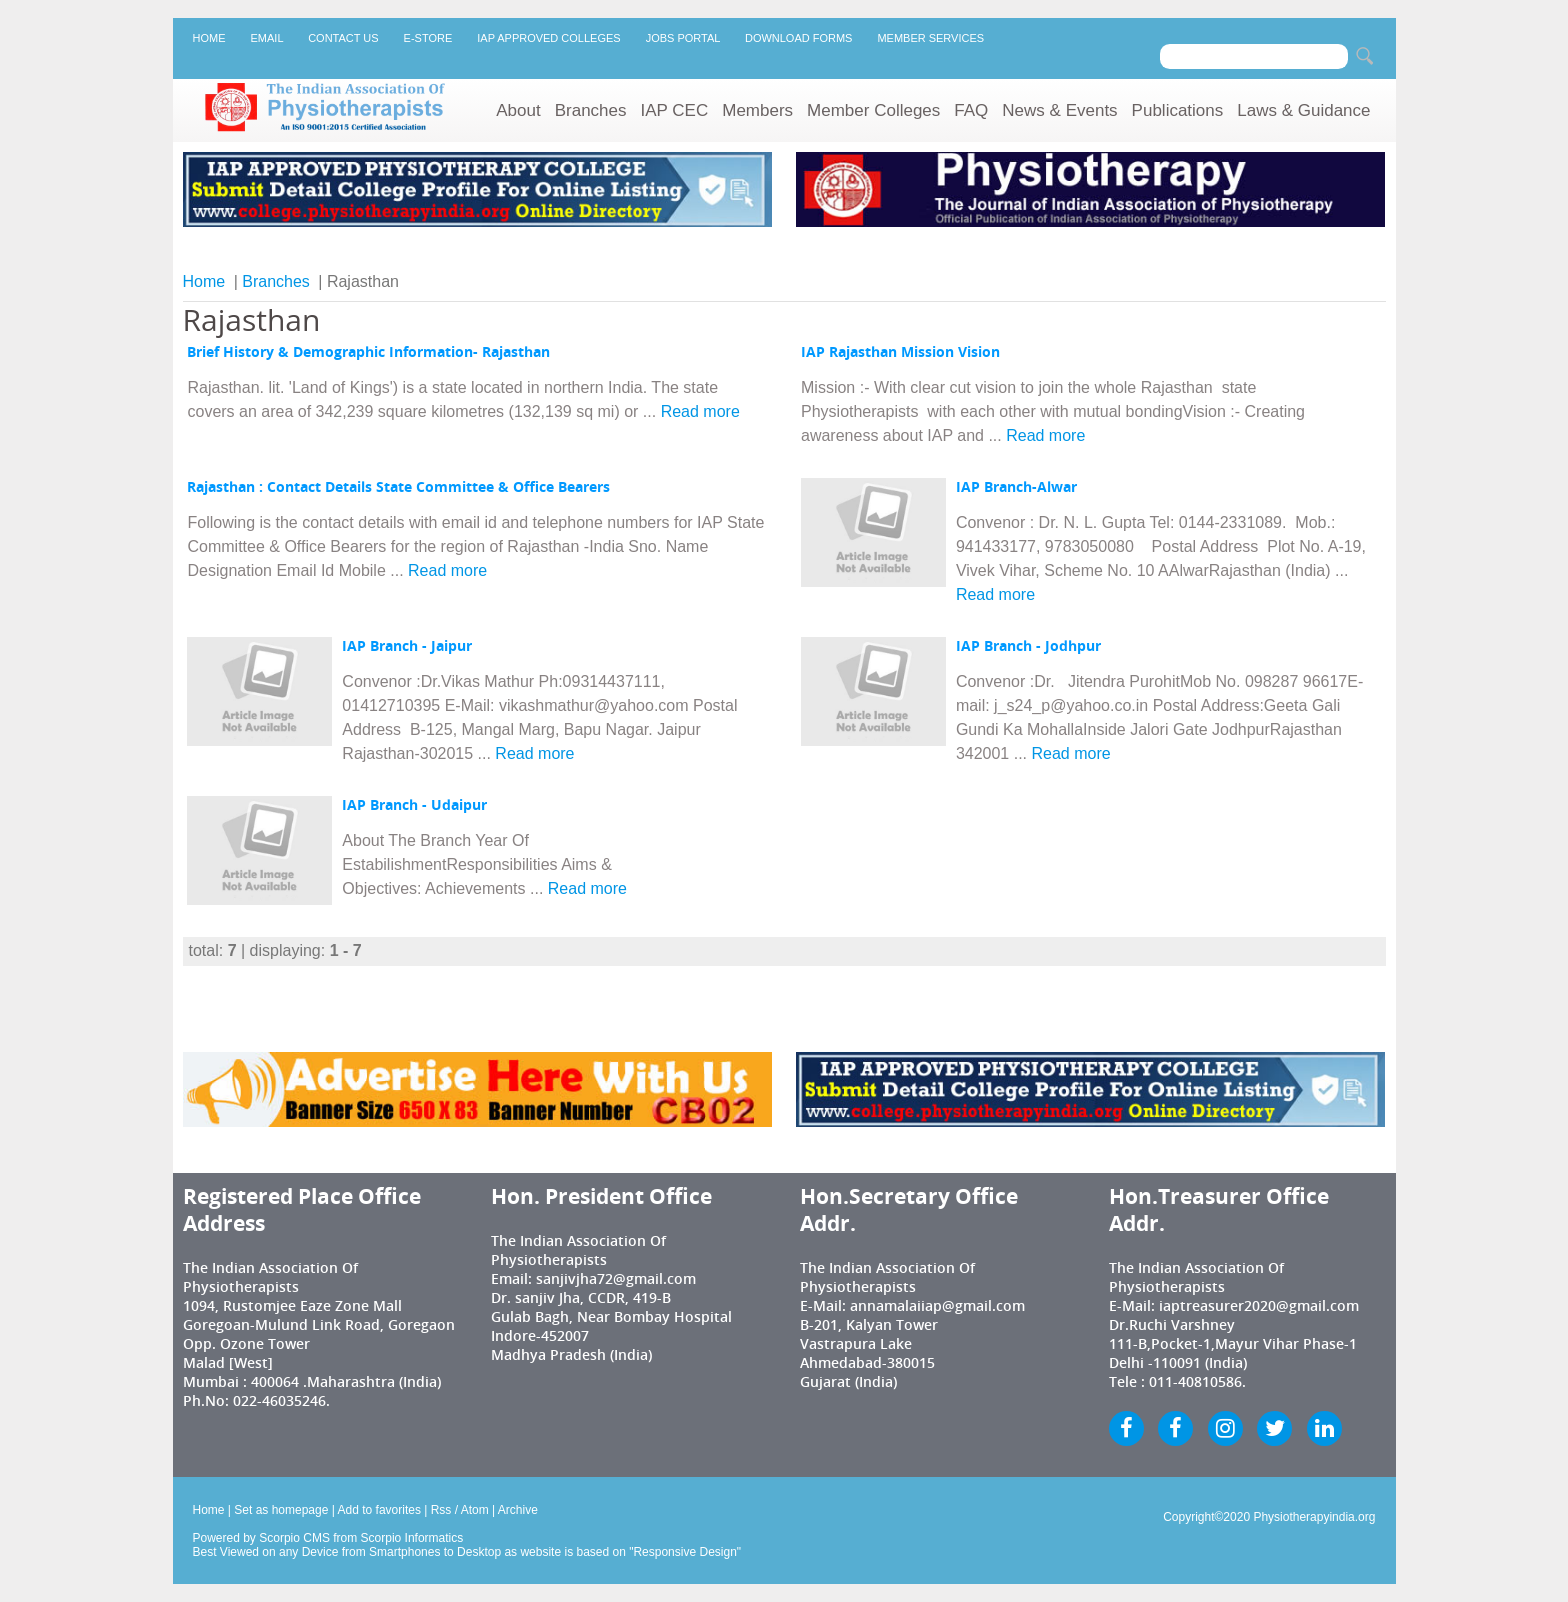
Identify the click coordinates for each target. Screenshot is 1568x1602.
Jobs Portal (683, 38)
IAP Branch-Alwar (1016, 487)
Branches (591, 110)
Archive (518, 1510)
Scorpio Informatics (412, 1538)
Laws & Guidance (1303, 110)
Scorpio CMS (294, 1538)
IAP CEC (675, 110)
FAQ (971, 110)
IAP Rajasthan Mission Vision (900, 352)
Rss (441, 1510)
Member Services (930, 38)
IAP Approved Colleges (548, 38)
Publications (1178, 110)
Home (209, 38)
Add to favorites (379, 1510)
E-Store (428, 38)
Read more (700, 411)
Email (267, 38)
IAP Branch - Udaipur (414, 805)
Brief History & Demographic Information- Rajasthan (368, 352)
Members (757, 110)
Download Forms (798, 38)
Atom (475, 1510)
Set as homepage (281, 1510)
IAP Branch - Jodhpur (1028, 646)
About (518, 110)
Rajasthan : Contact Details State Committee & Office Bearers (398, 487)
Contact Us (343, 38)
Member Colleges (873, 110)
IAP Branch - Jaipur (407, 646)
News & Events (1059, 110)
